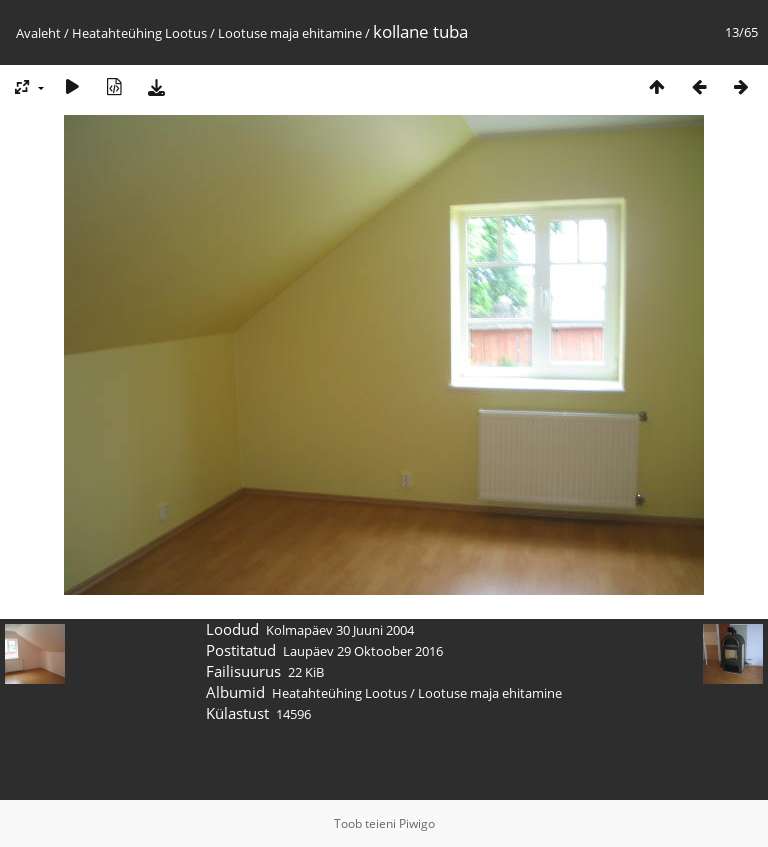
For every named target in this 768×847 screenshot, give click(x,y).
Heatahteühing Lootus (139, 33)
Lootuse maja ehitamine (290, 33)
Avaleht (38, 33)
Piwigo (417, 823)
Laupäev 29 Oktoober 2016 (363, 651)
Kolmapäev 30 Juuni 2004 (340, 630)
